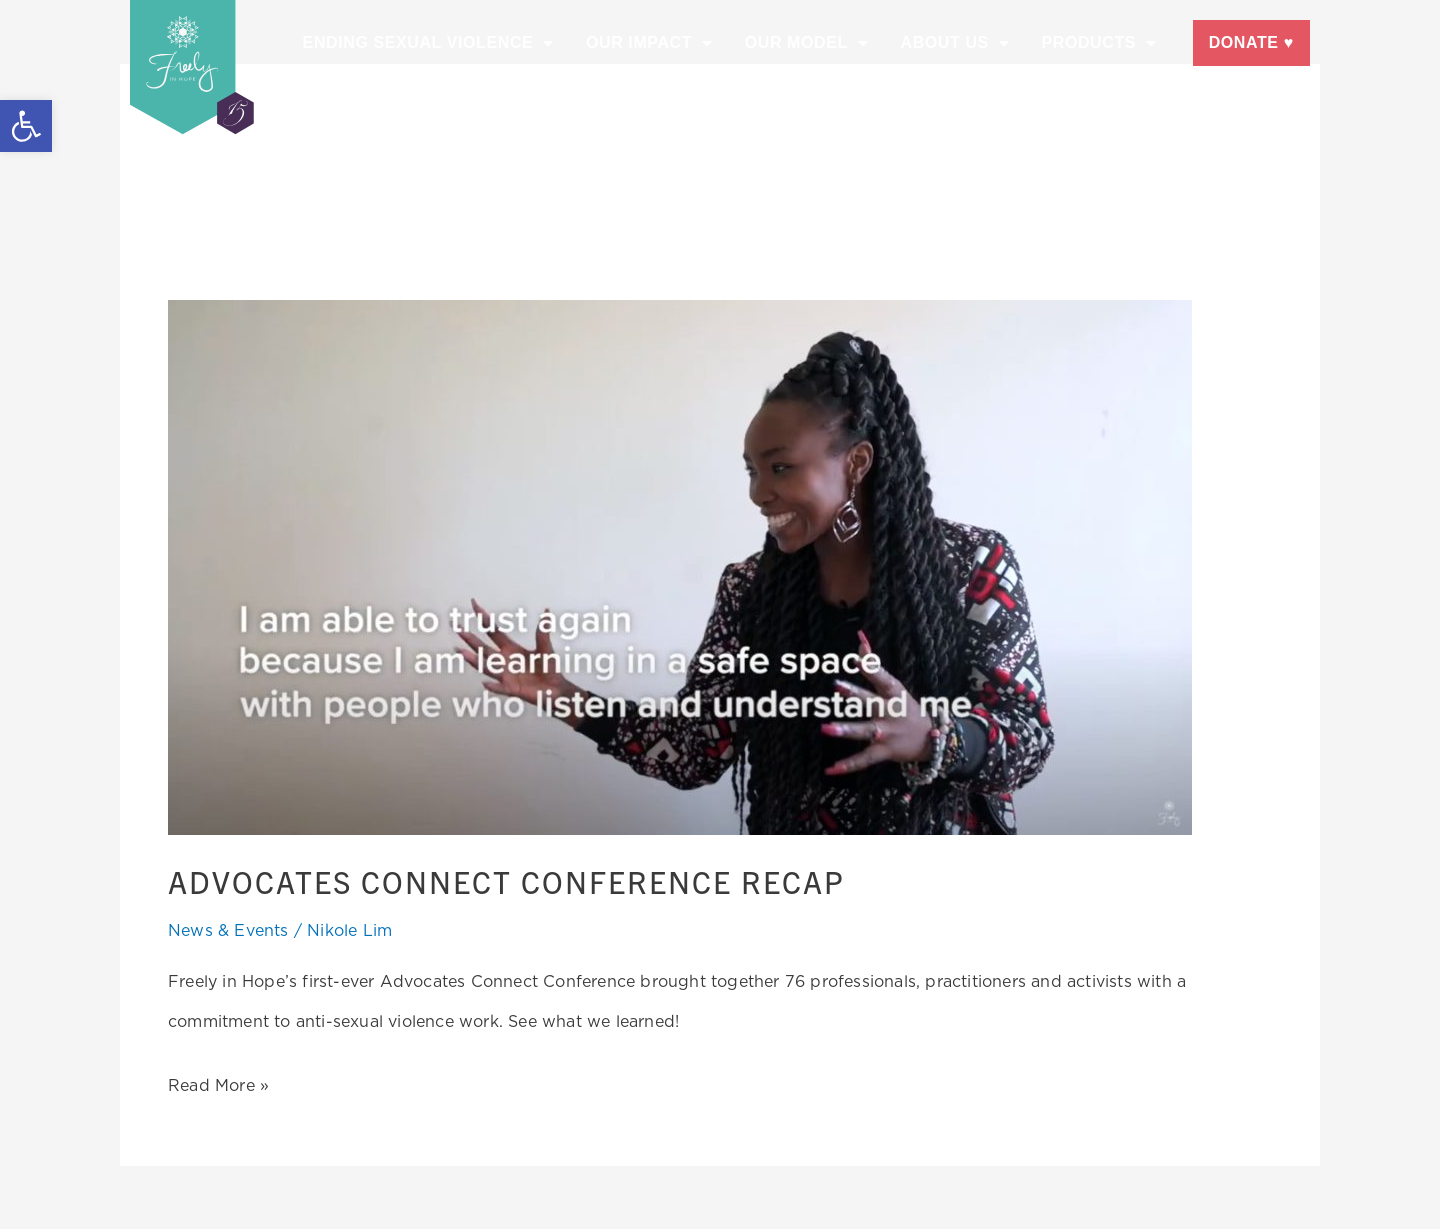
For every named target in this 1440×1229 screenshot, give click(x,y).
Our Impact (649, 43)
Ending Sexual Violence (428, 43)
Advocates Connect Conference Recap (522, 880)
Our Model (807, 43)
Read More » (218, 1079)
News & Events (228, 929)
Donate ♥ (1251, 42)
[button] (26, 126)
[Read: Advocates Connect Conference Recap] (680, 566)
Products (1098, 43)
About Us (954, 43)
